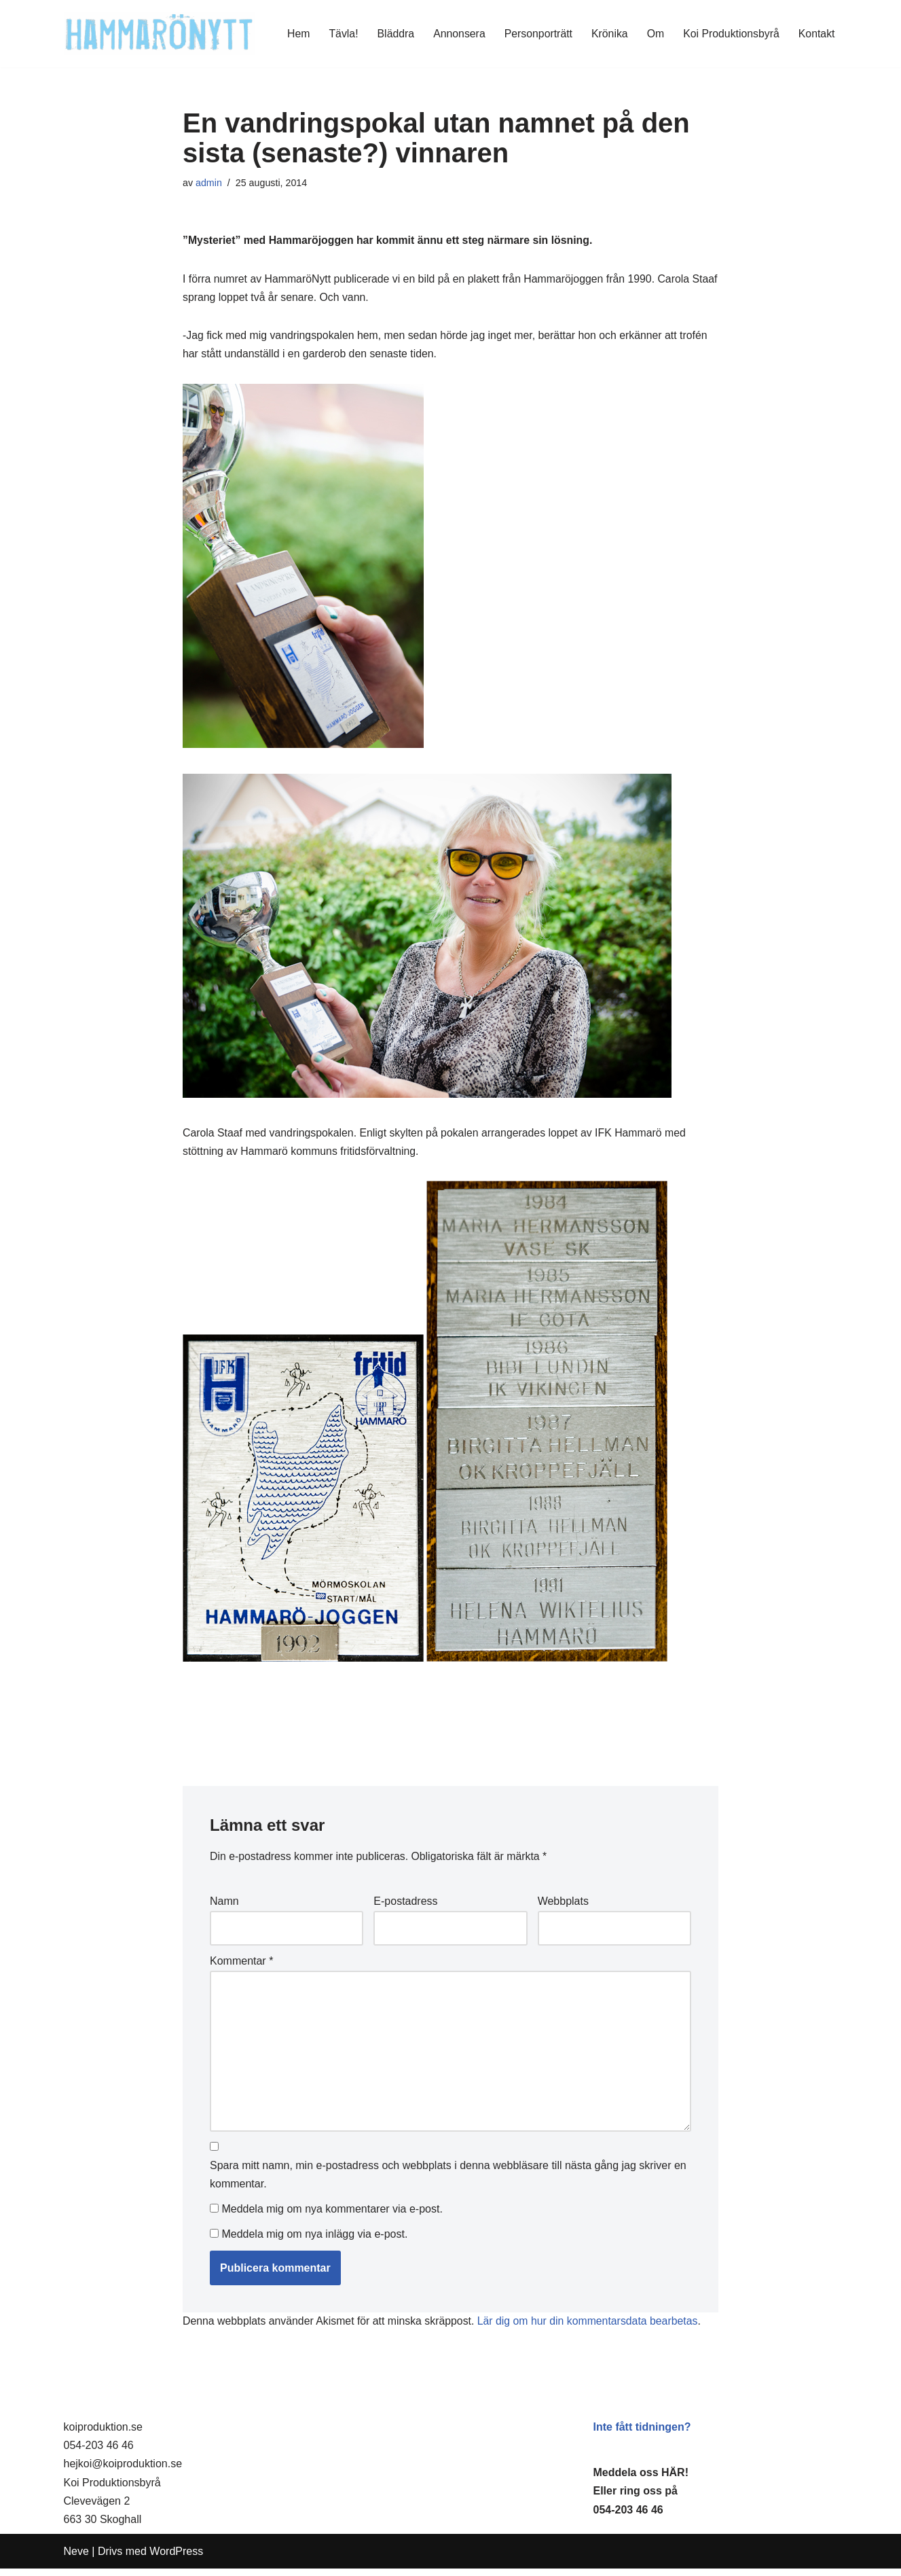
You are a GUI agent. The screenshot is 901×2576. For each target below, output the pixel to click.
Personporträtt (536, 33)
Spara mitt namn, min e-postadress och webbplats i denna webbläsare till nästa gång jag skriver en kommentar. (448, 2181)
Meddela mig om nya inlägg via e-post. (314, 2241)
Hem (294, 33)
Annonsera (456, 33)
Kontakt (816, 33)
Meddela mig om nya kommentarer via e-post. (331, 2216)
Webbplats (563, 1904)
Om (654, 33)
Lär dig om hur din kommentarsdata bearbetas (591, 2329)
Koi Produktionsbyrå (730, 33)
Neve (76, 2558)
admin (209, 182)
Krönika (607, 33)
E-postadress (405, 1904)
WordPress (176, 2558)
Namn (224, 1904)
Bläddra (392, 33)
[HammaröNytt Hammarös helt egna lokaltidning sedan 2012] (159, 33)
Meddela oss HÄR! (640, 2480)
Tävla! (340, 33)
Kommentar (241, 1965)
